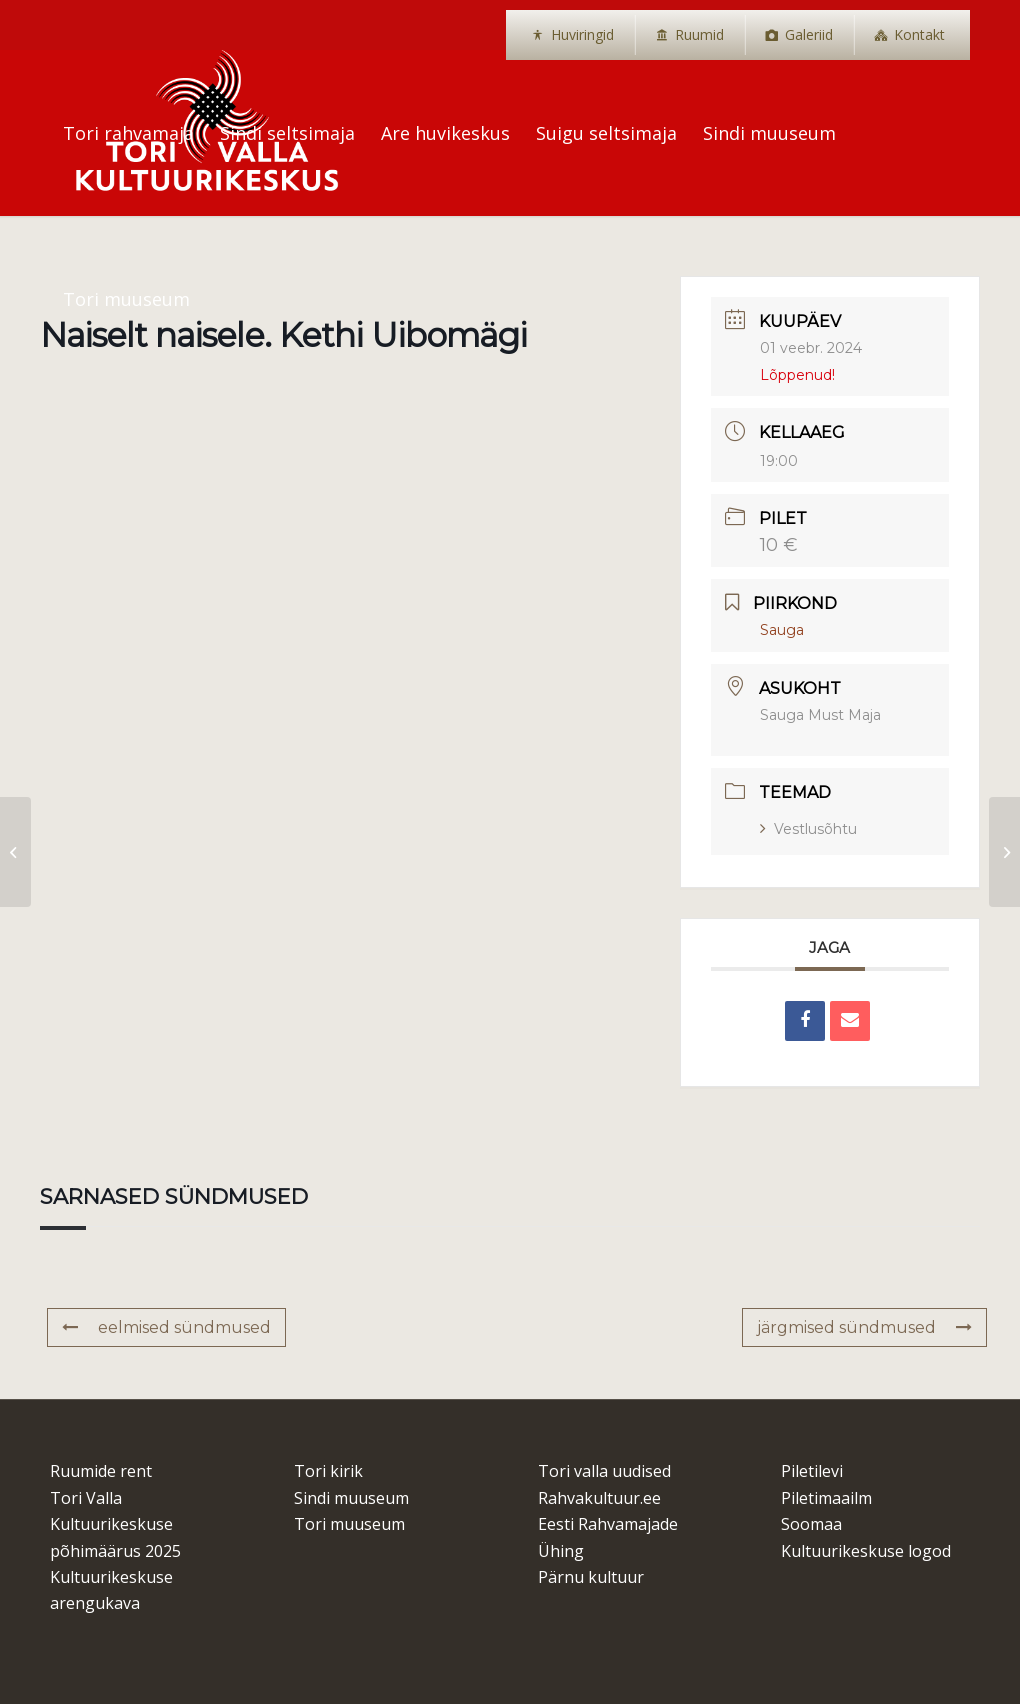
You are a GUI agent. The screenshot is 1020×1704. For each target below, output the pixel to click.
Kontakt (919, 34)
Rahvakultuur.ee (599, 1498)
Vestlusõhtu (808, 829)
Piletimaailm (826, 1498)
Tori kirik (328, 1471)
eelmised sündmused (166, 1327)
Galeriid (809, 34)
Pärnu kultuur (591, 1577)
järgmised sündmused (864, 1327)
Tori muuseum (349, 1524)
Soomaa (811, 1524)
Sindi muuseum (351, 1498)
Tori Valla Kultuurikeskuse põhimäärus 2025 (115, 1524)
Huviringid (582, 34)
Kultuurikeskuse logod (866, 1551)
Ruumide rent (101, 1471)
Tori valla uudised (604, 1471)
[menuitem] (572, 35)
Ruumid (699, 34)
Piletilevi (812, 1471)
